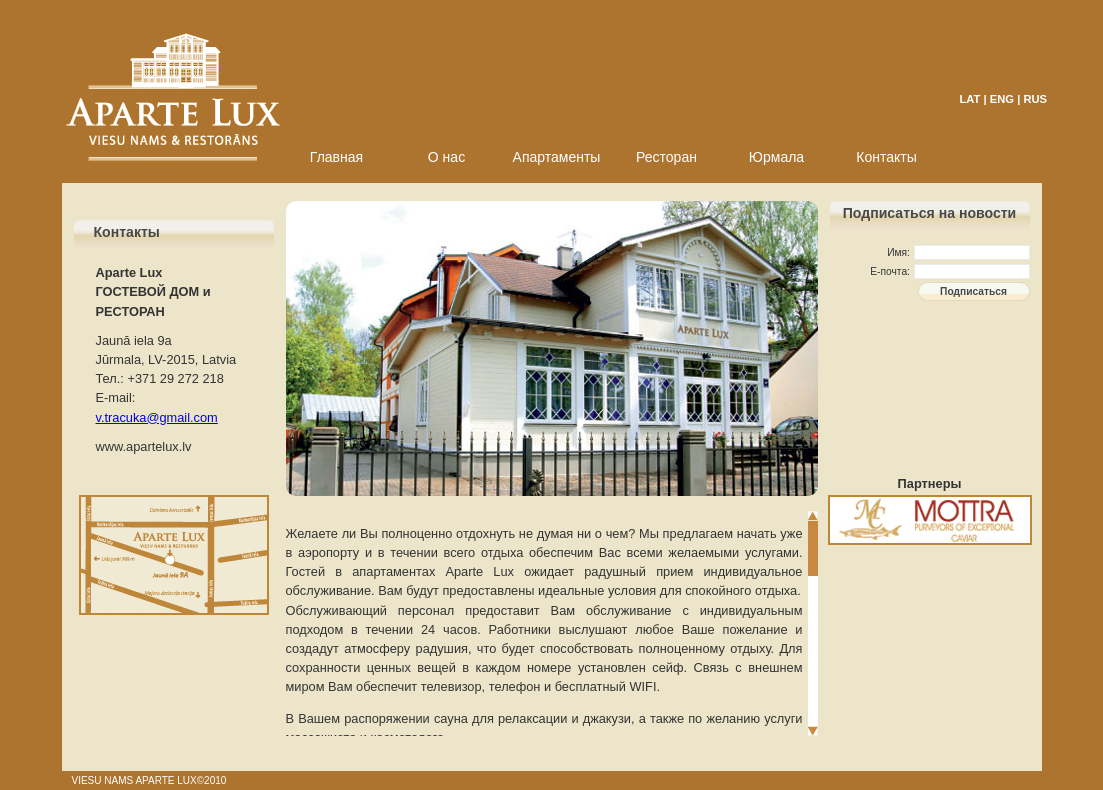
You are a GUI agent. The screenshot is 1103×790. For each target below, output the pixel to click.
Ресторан (666, 157)
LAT (970, 99)
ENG (1002, 99)
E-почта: (890, 271)
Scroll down (813, 731)
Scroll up (813, 516)
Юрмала (776, 157)
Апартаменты (557, 157)
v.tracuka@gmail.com (157, 417)
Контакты (886, 157)
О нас (446, 157)
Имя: (898, 252)
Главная (336, 157)
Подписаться (973, 291)
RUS (1035, 99)
